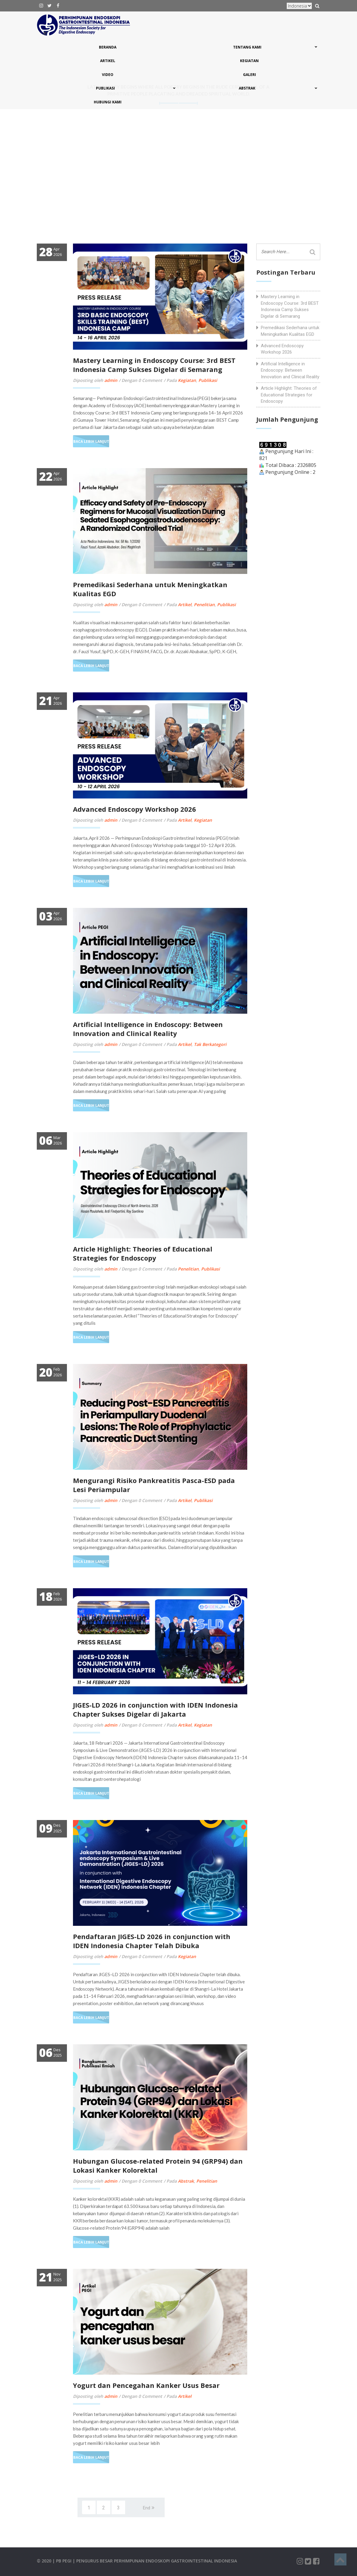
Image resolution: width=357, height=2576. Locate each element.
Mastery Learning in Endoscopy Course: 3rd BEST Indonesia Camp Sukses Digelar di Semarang (154, 365)
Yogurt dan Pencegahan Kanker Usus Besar (146, 2385)
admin (110, 380)
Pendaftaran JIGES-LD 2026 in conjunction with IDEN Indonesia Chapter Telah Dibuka (151, 1941)
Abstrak (186, 2181)
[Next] (149, 2507)
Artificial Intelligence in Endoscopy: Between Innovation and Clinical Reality (148, 1029)
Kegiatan (187, 380)
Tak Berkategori (210, 1044)
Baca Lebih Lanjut (91, 441)
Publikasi (207, 380)
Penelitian (204, 604)
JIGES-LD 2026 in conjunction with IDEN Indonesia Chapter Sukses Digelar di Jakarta (155, 1709)
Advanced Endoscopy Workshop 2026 (134, 809)
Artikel (184, 604)
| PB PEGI (62, 2561)
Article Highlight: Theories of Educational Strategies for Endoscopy (142, 1253)
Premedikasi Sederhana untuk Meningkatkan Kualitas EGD (290, 331)
